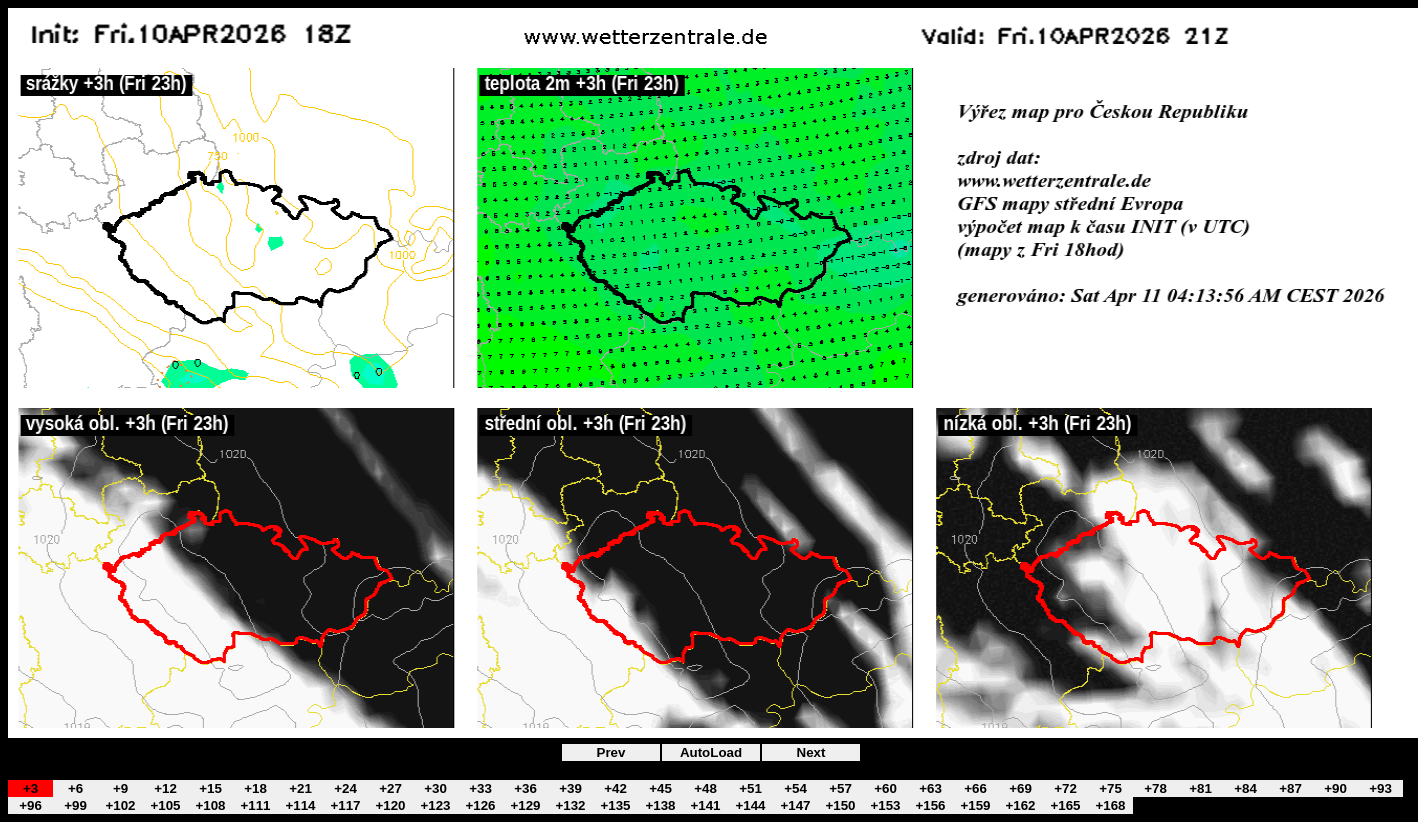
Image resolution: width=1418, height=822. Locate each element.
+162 (1020, 805)
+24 (345, 788)
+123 (435, 805)
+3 (30, 788)
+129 (525, 805)
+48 (705, 788)
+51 (750, 788)
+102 (120, 805)
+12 (165, 788)
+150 (840, 805)
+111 (255, 805)
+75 (1110, 788)
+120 (390, 805)
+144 (750, 805)
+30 (435, 788)
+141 (705, 805)
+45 (660, 788)
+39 (570, 788)
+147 (795, 805)
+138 (660, 805)
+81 (1200, 788)
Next (811, 752)
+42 (615, 788)
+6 (75, 788)
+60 (885, 788)
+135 (615, 805)
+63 (930, 788)
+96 (30, 805)
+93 (1380, 788)
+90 (1335, 788)
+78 (1155, 788)
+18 (255, 788)
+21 (300, 788)
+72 (1065, 788)
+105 (165, 805)
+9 (120, 788)
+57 (840, 788)
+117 (345, 805)
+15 (210, 788)
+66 (975, 788)
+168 (1110, 805)
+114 (300, 805)
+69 (1020, 788)
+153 (885, 805)
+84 (1245, 788)
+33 (480, 788)
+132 (570, 805)
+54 (795, 788)
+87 (1290, 788)
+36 (525, 788)
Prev (611, 752)
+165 (1065, 805)
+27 (390, 788)
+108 (210, 805)
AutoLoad (711, 752)
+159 (975, 805)
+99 (75, 805)
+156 (930, 805)
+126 (480, 805)
